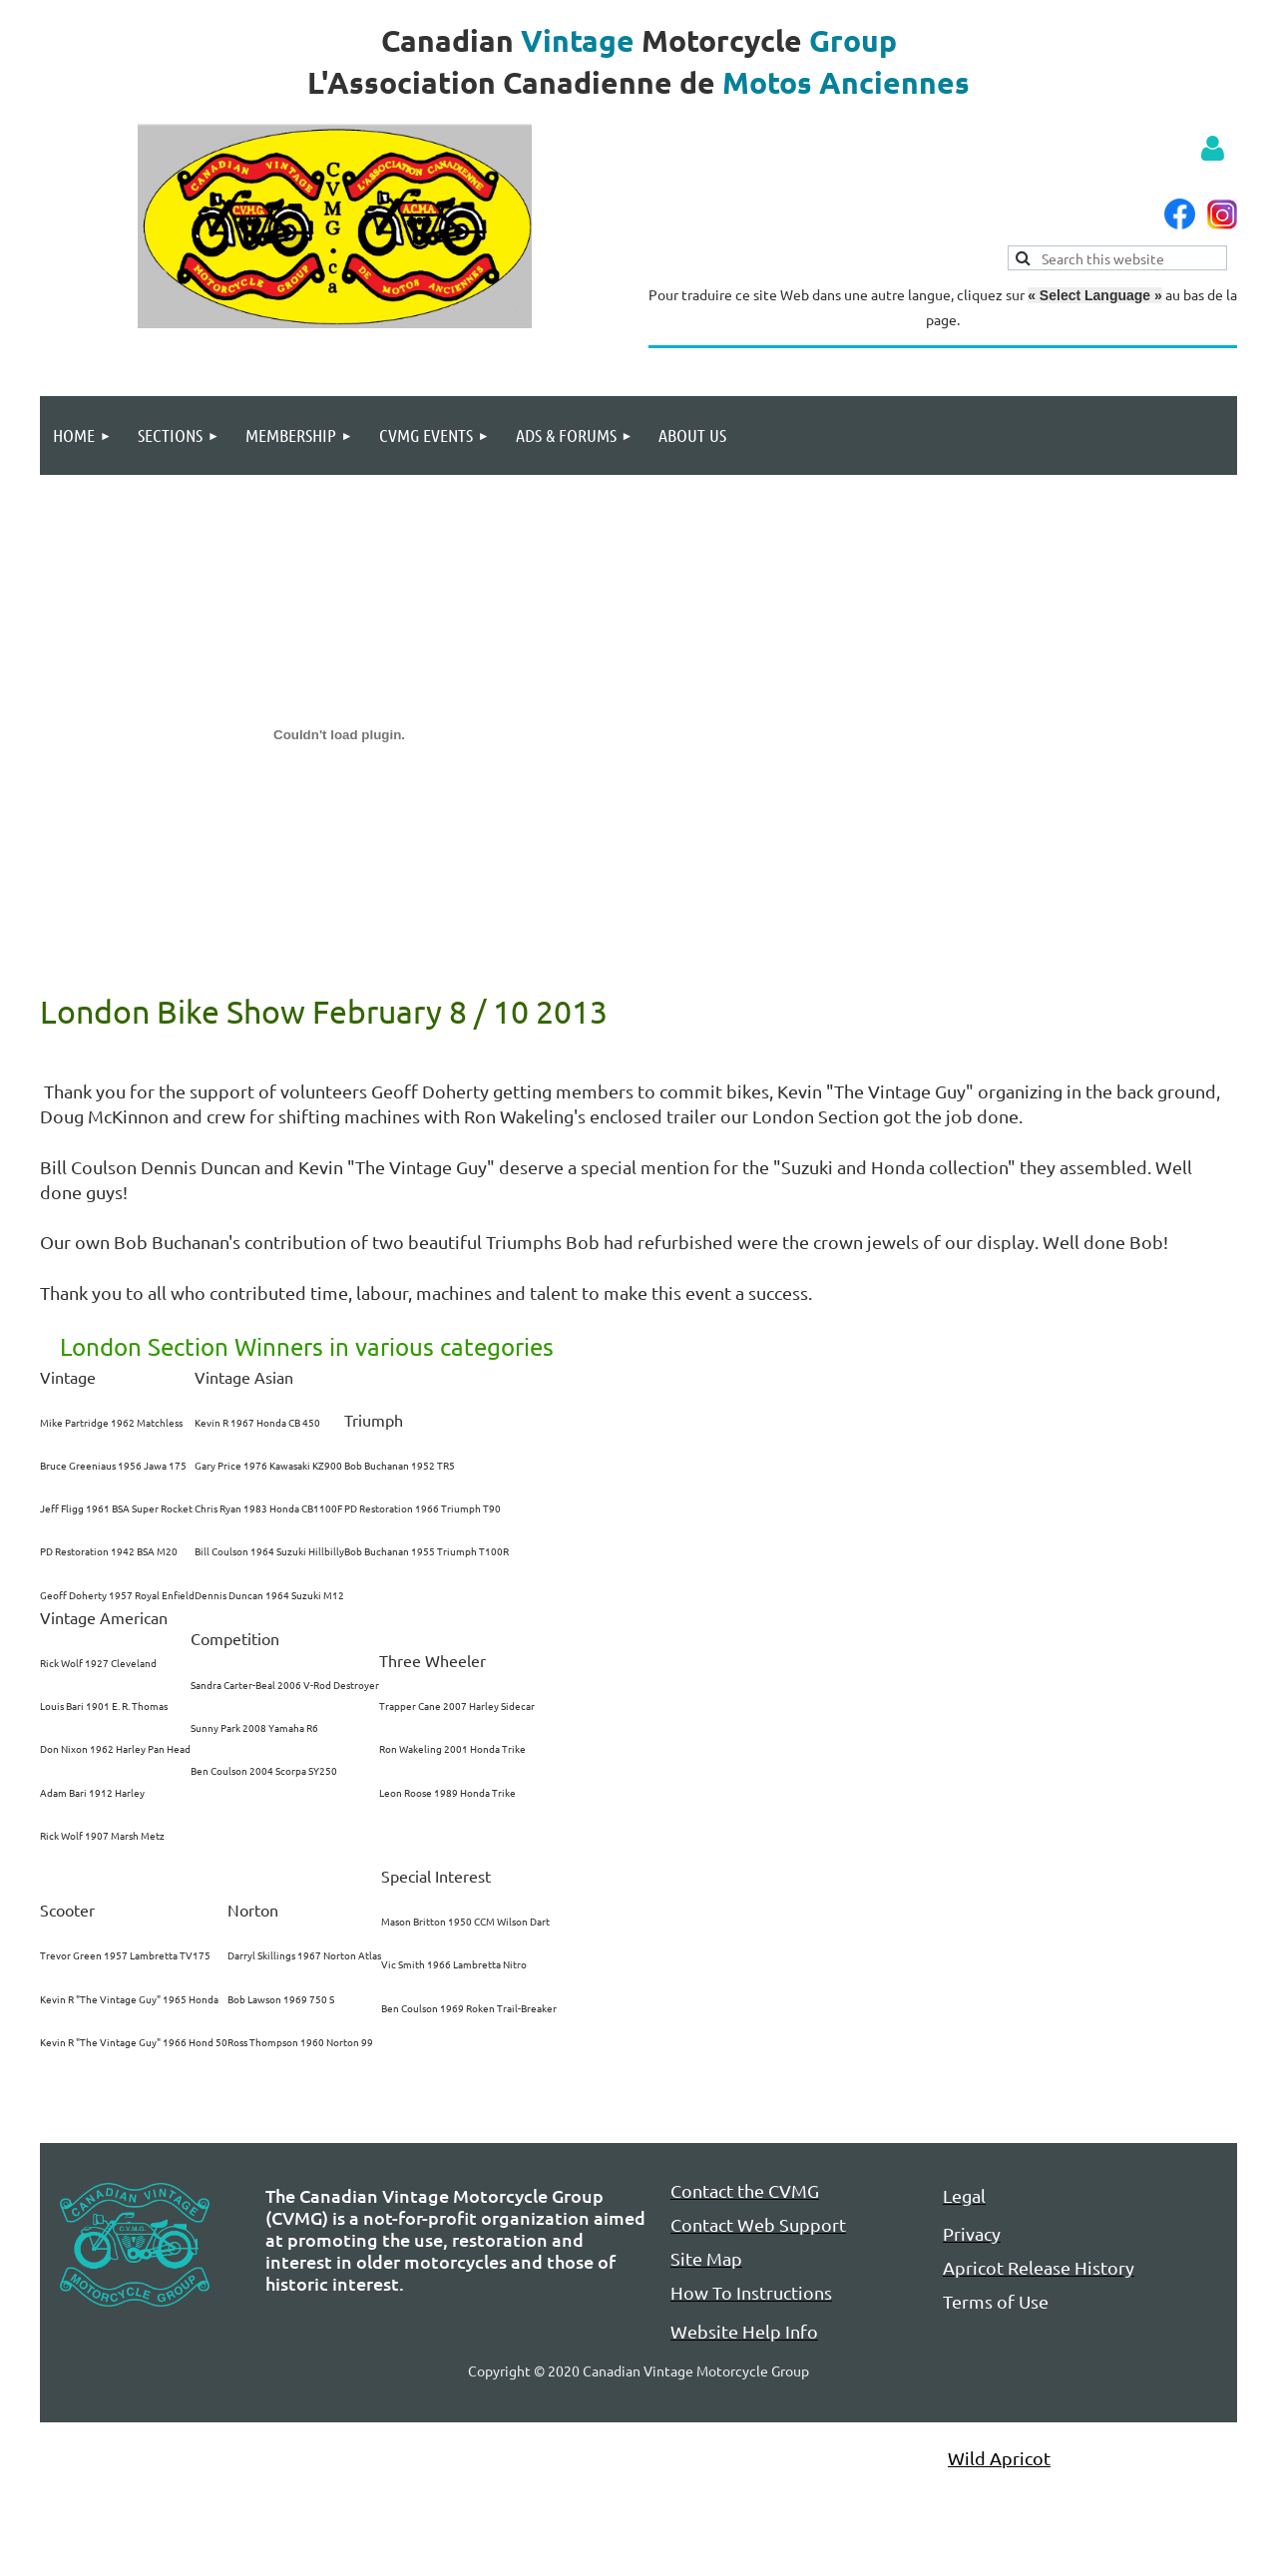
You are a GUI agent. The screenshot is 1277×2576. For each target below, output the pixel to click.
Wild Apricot (999, 2457)
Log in (1212, 149)
